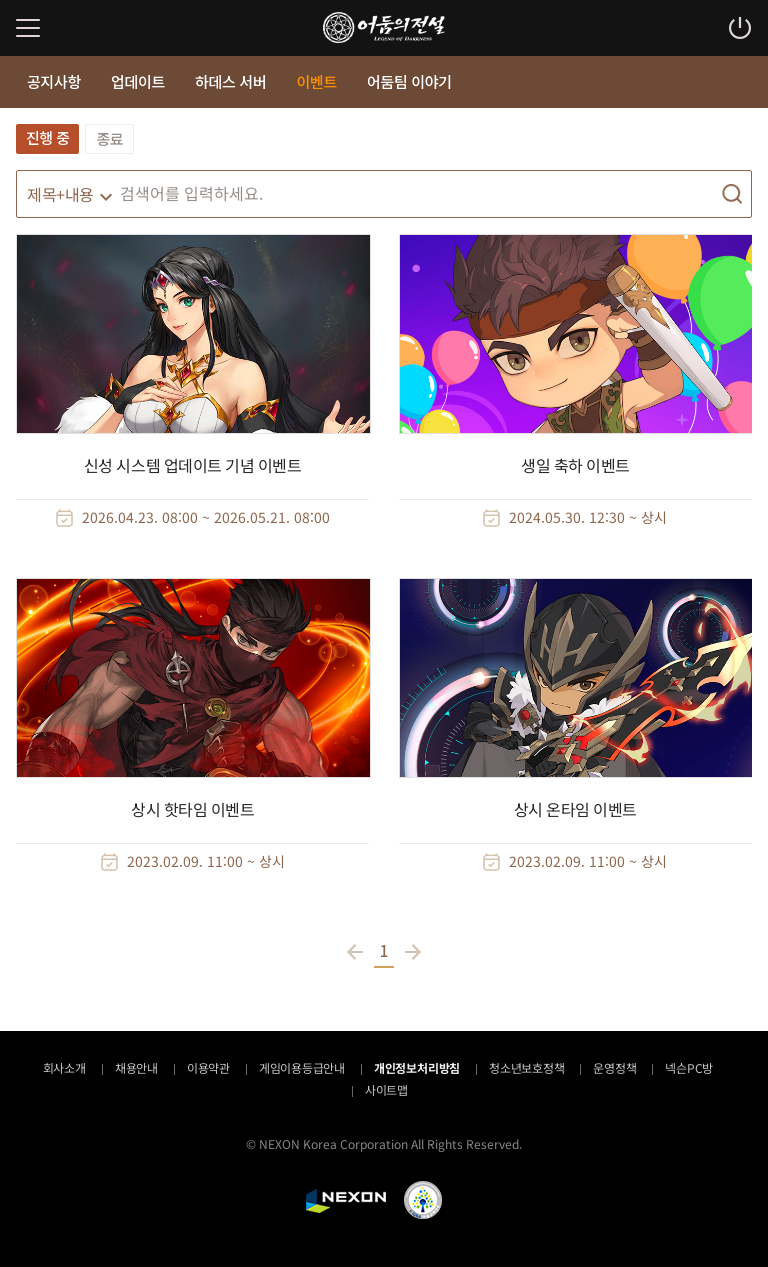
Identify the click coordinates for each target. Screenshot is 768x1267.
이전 (358, 952)
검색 (732, 194)
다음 (410, 952)
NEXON (346, 1201)
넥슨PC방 (689, 1067)
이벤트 (316, 81)
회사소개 (64, 1067)
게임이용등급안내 (302, 1067)
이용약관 (208, 1067)
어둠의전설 (384, 27)
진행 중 (47, 137)
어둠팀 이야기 (409, 81)
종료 (109, 138)
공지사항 (54, 81)
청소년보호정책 (526, 1067)
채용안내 (136, 1067)
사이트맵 (386, 1089)
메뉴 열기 (28, 28)
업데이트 (138, 81)
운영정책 (614, 1067)
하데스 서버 (230, 81)
